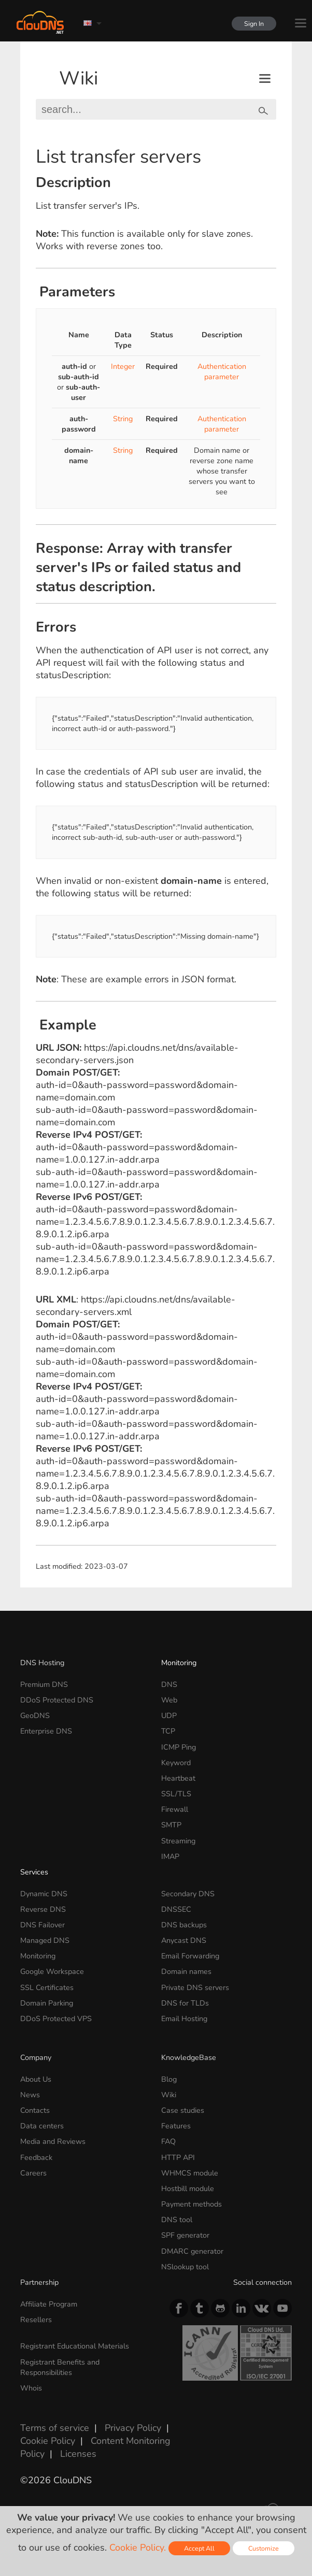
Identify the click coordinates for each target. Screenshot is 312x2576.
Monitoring (178, 1662)
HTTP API (178, 2157)
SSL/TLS (176, 1793)
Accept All (199, 2548)
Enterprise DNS (46, 1731)
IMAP (170, 1856)
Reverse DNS (43, 1909)
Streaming (178, 1841)
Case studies (182, 2110)
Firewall (174, 1809)
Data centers (42, 2126)
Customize (263, 2548)
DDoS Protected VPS (56, 2018)
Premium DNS (44, 1684)
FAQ (168, 2141)
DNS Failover (42, 1925)
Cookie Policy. (137, 2547)
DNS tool (176, 2219)
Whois (31, 2388)
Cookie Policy (47, 2441)
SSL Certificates (47, 1987)
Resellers (36, 2319)
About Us (35, 2079)
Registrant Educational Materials (74, 2346)
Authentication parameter (221, 371)
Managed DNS (44, 1940)
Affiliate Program (48, 2304)
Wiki (78, 78)
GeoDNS (35, 1715)
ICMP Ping (178, 1747)
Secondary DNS (188, 1893)
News (30, 2095)
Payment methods (191, 2204)
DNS (169, 1684)
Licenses (78, 2454)
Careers (33, 2173)
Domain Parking (46, 2003)
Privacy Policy (133, 2428)
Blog (169, 2079)
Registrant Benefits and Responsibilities (60, 2367)
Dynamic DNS (43, 1893)
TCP (168, 1731)
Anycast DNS (183, 1940)
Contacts (35, 2110)
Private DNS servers (195, 1987)
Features (176, 2126)
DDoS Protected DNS (56, 1700)
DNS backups (184, 1925)
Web (169, 1700)
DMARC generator (192, 2251)
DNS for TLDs (185, 2003)
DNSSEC (176, 1909)
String (123, 418)
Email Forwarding (190, 1956)
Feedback (36, 2157)
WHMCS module (189, 2173)
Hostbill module (187, 2188)
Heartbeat (178, 1778)
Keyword (176, 1762)
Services (34, 1872)
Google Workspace (52, 1971)
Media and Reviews (53, 2141)
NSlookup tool (185, 2267)
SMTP (171, 1825)
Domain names (186, 1971)
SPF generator (185, 2235)
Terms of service (54, 2428)
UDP (169, 1715)
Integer (123, 366)
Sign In (251, 23)
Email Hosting (184, 2018)
